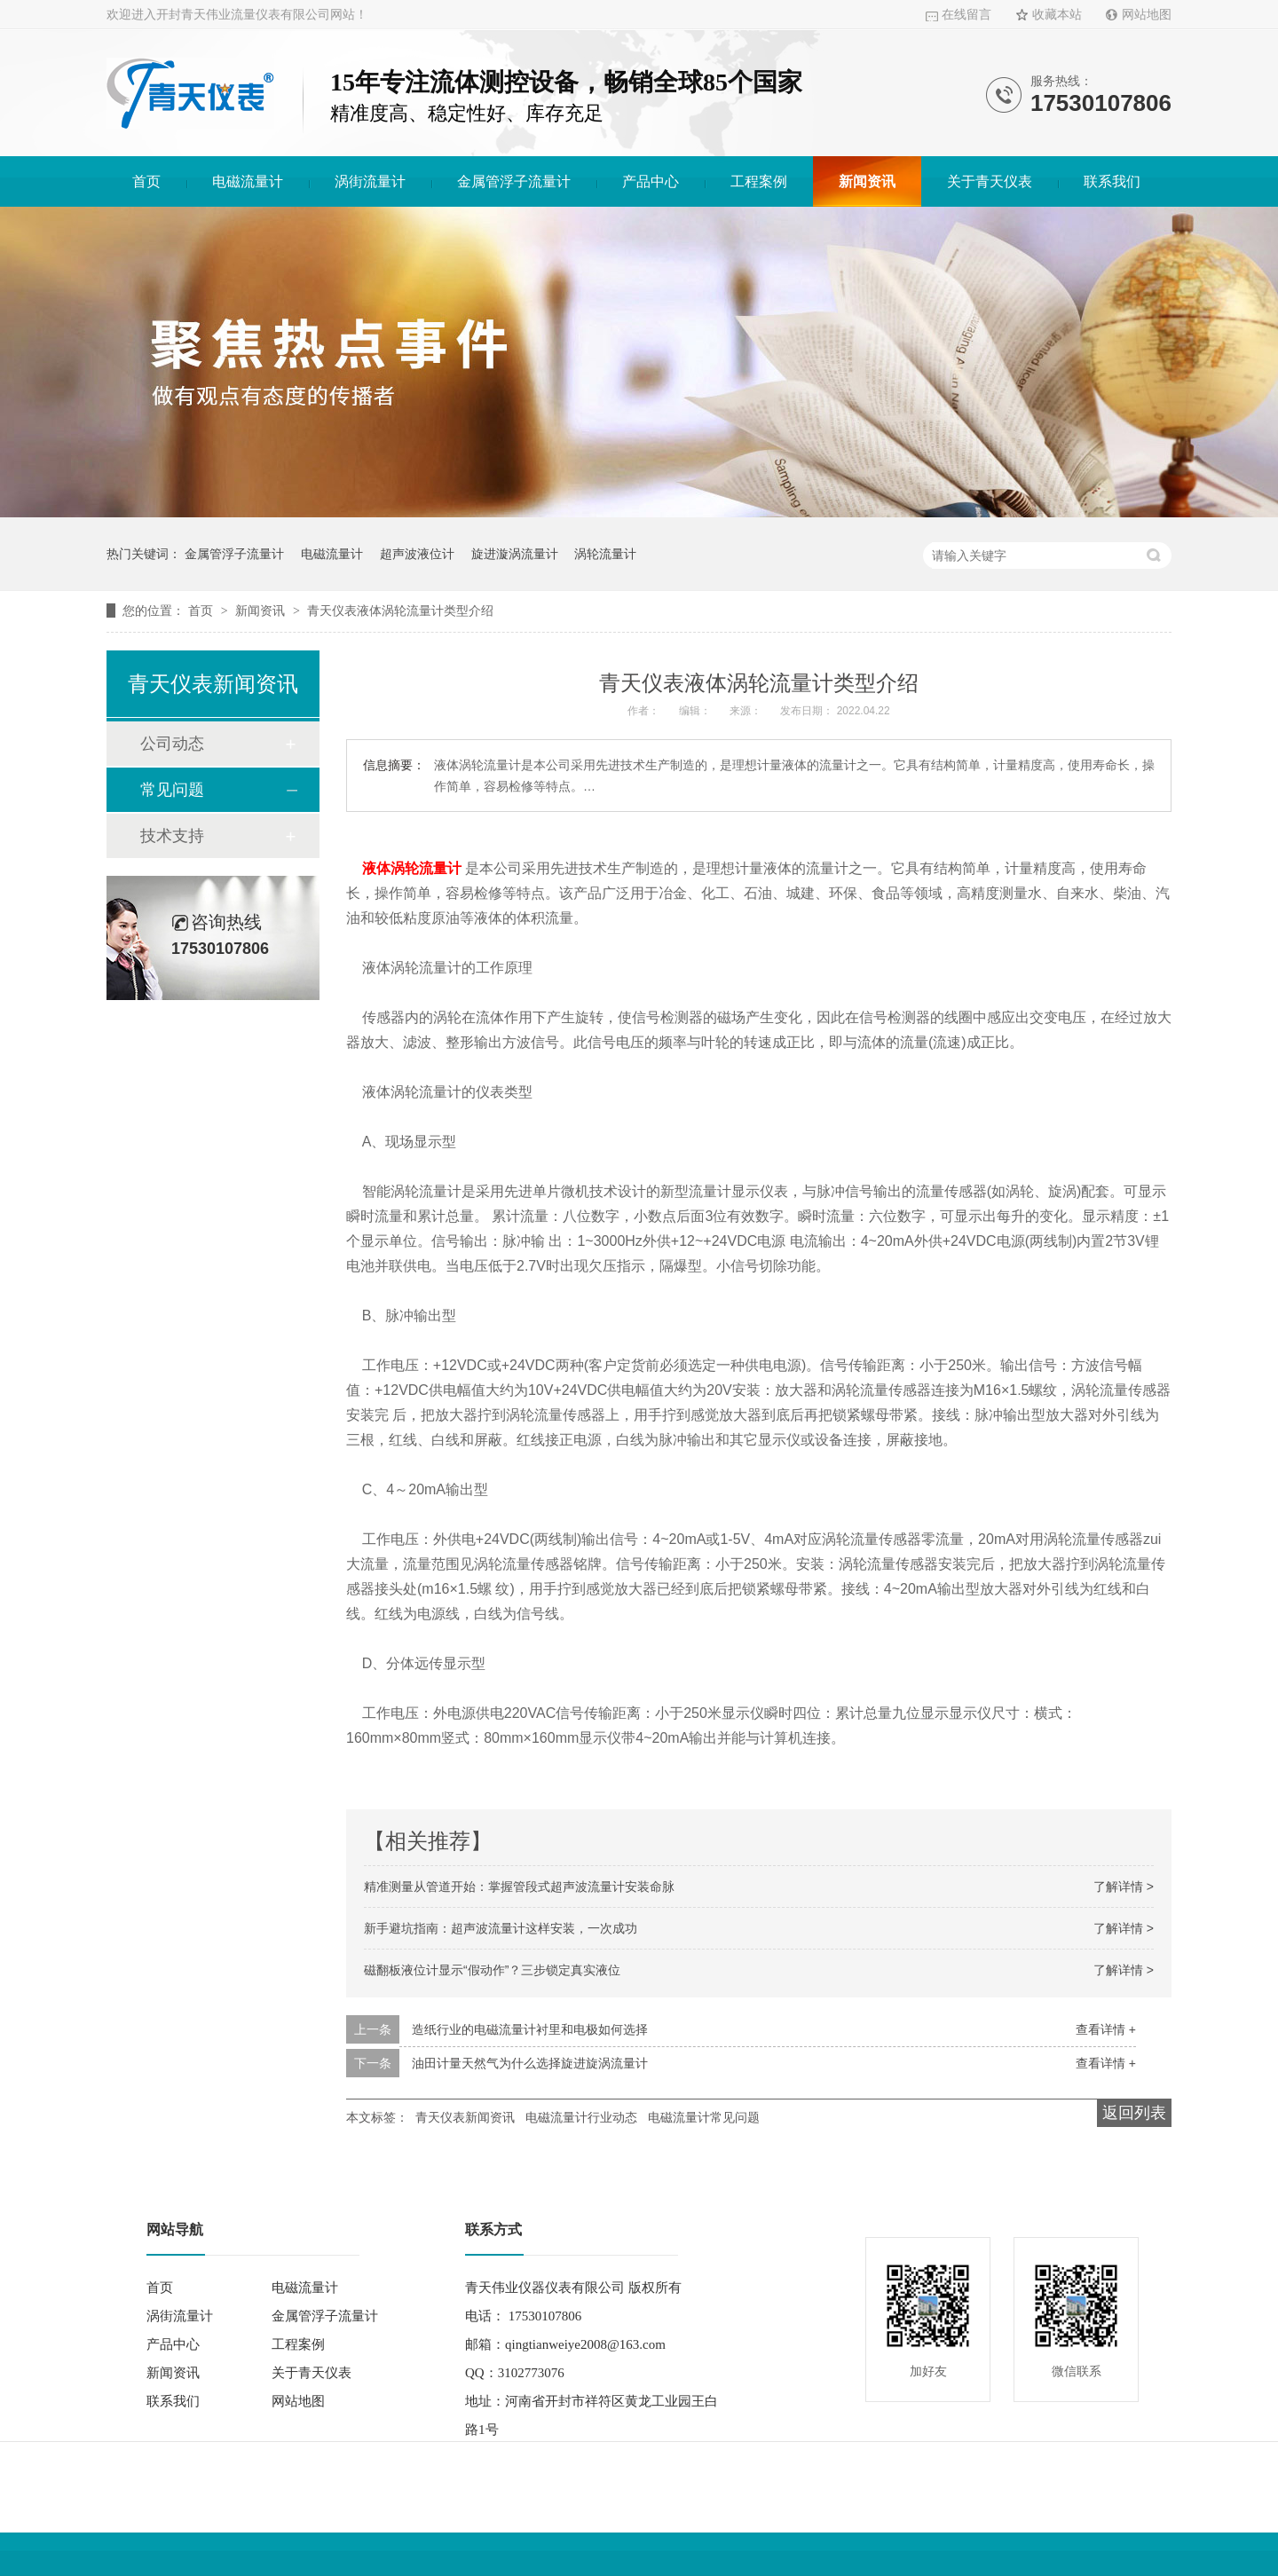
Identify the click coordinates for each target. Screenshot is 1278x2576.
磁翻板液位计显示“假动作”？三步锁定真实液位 (492, 1970)
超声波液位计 (417, 554)
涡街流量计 (370, 181)
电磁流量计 (247, 181)
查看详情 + (1106, 2029)
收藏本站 (1057, 14)
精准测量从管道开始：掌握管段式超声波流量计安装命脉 (519, 1886)
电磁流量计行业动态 (581, 2117)
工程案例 (758, 181)
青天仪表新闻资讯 (465, 2117)
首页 (146, 181)
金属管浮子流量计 (514, 181)
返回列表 (1134, 2113)
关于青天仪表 (989, 181)
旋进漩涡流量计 (514, 554)
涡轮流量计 (605, 554)
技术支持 (172, 836)
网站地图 (1147, 14)
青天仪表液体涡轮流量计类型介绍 (400, 610)
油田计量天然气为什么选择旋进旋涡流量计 (530, 2063)
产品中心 (650, 181)
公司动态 (172, 743)
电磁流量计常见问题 (704, 2117)
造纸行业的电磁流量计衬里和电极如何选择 (530, 2029)
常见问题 (172, 790)
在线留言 (966, 14)
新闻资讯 (867, 181)
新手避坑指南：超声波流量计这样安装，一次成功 (500, 1928)
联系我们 (1112, 181)
